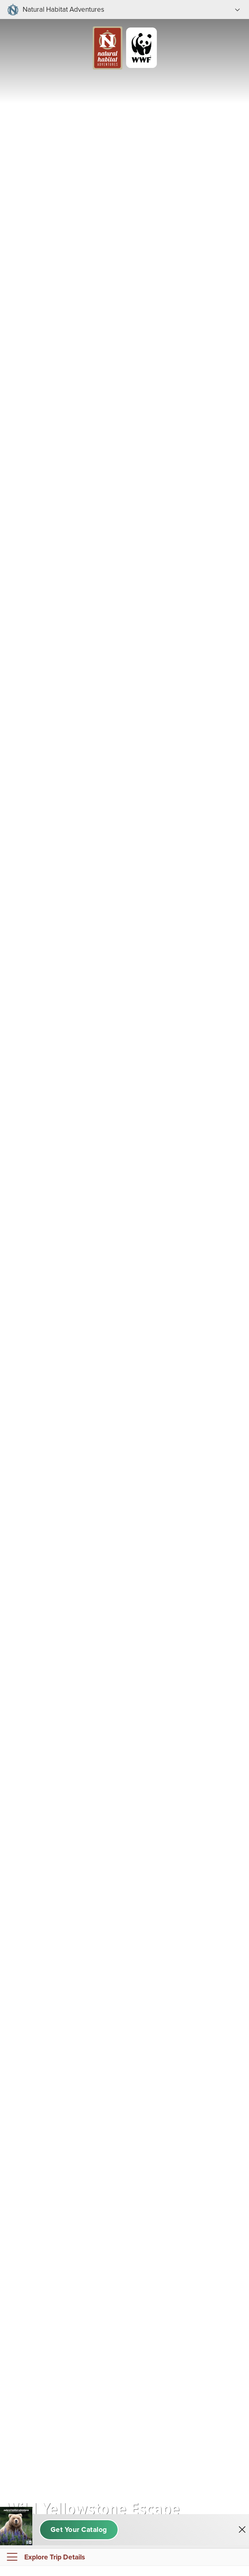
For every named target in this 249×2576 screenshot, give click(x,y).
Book (122, 2568)
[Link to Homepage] (124, 31)
